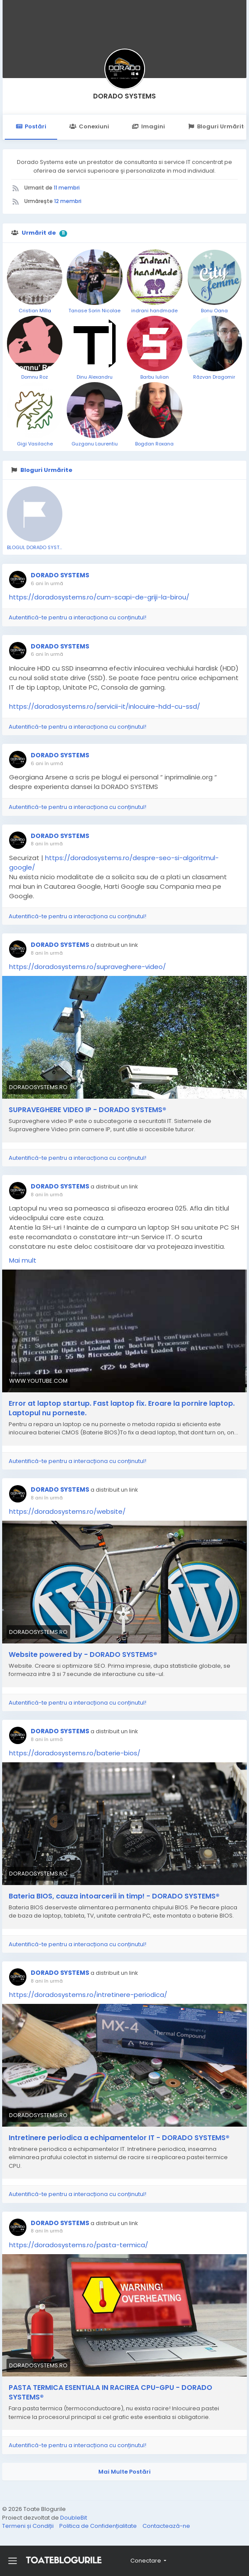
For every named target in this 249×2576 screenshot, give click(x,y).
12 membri (67, 201)
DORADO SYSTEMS (124, 96)
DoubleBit (73, 2518)
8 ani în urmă (47, 843)
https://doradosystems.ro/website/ (67, 1511)
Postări (31, 126)
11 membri (67, 187)
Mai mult (22, 1260)
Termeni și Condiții (28, 2526)
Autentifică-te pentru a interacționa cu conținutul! (77, 617)
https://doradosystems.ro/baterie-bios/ (74, 1753)
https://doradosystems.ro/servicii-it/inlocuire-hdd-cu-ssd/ (104, 706)
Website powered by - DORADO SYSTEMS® (83, 1655)
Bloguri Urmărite (46, 470)
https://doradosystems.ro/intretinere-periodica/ (88, 1994)
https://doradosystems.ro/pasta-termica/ (78, 2244)
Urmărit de (39, 233)
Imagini (148, 126)
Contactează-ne (166, 2526)
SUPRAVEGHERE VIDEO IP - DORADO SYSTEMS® (87, 1110)
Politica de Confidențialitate (98, 2526)
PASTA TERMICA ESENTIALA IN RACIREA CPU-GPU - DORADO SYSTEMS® (110, 2392)
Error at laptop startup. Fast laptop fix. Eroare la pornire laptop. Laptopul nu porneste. (122, 1408)
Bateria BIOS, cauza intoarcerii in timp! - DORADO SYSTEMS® (114, 1896)
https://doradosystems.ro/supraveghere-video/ (87, 966)
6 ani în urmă (47, 583)
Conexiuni (89, 126)
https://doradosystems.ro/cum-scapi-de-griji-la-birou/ (99, 597)
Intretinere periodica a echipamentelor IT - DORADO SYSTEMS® (119, 2138)
